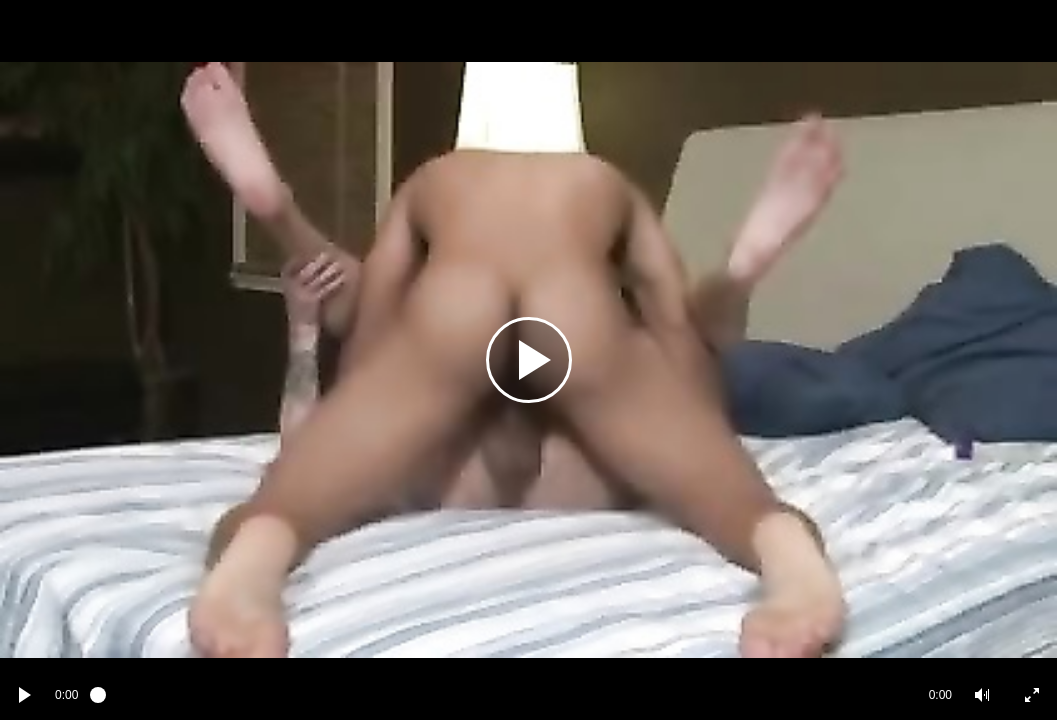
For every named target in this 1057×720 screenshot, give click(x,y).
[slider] (503, 695)
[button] (982, 695)
